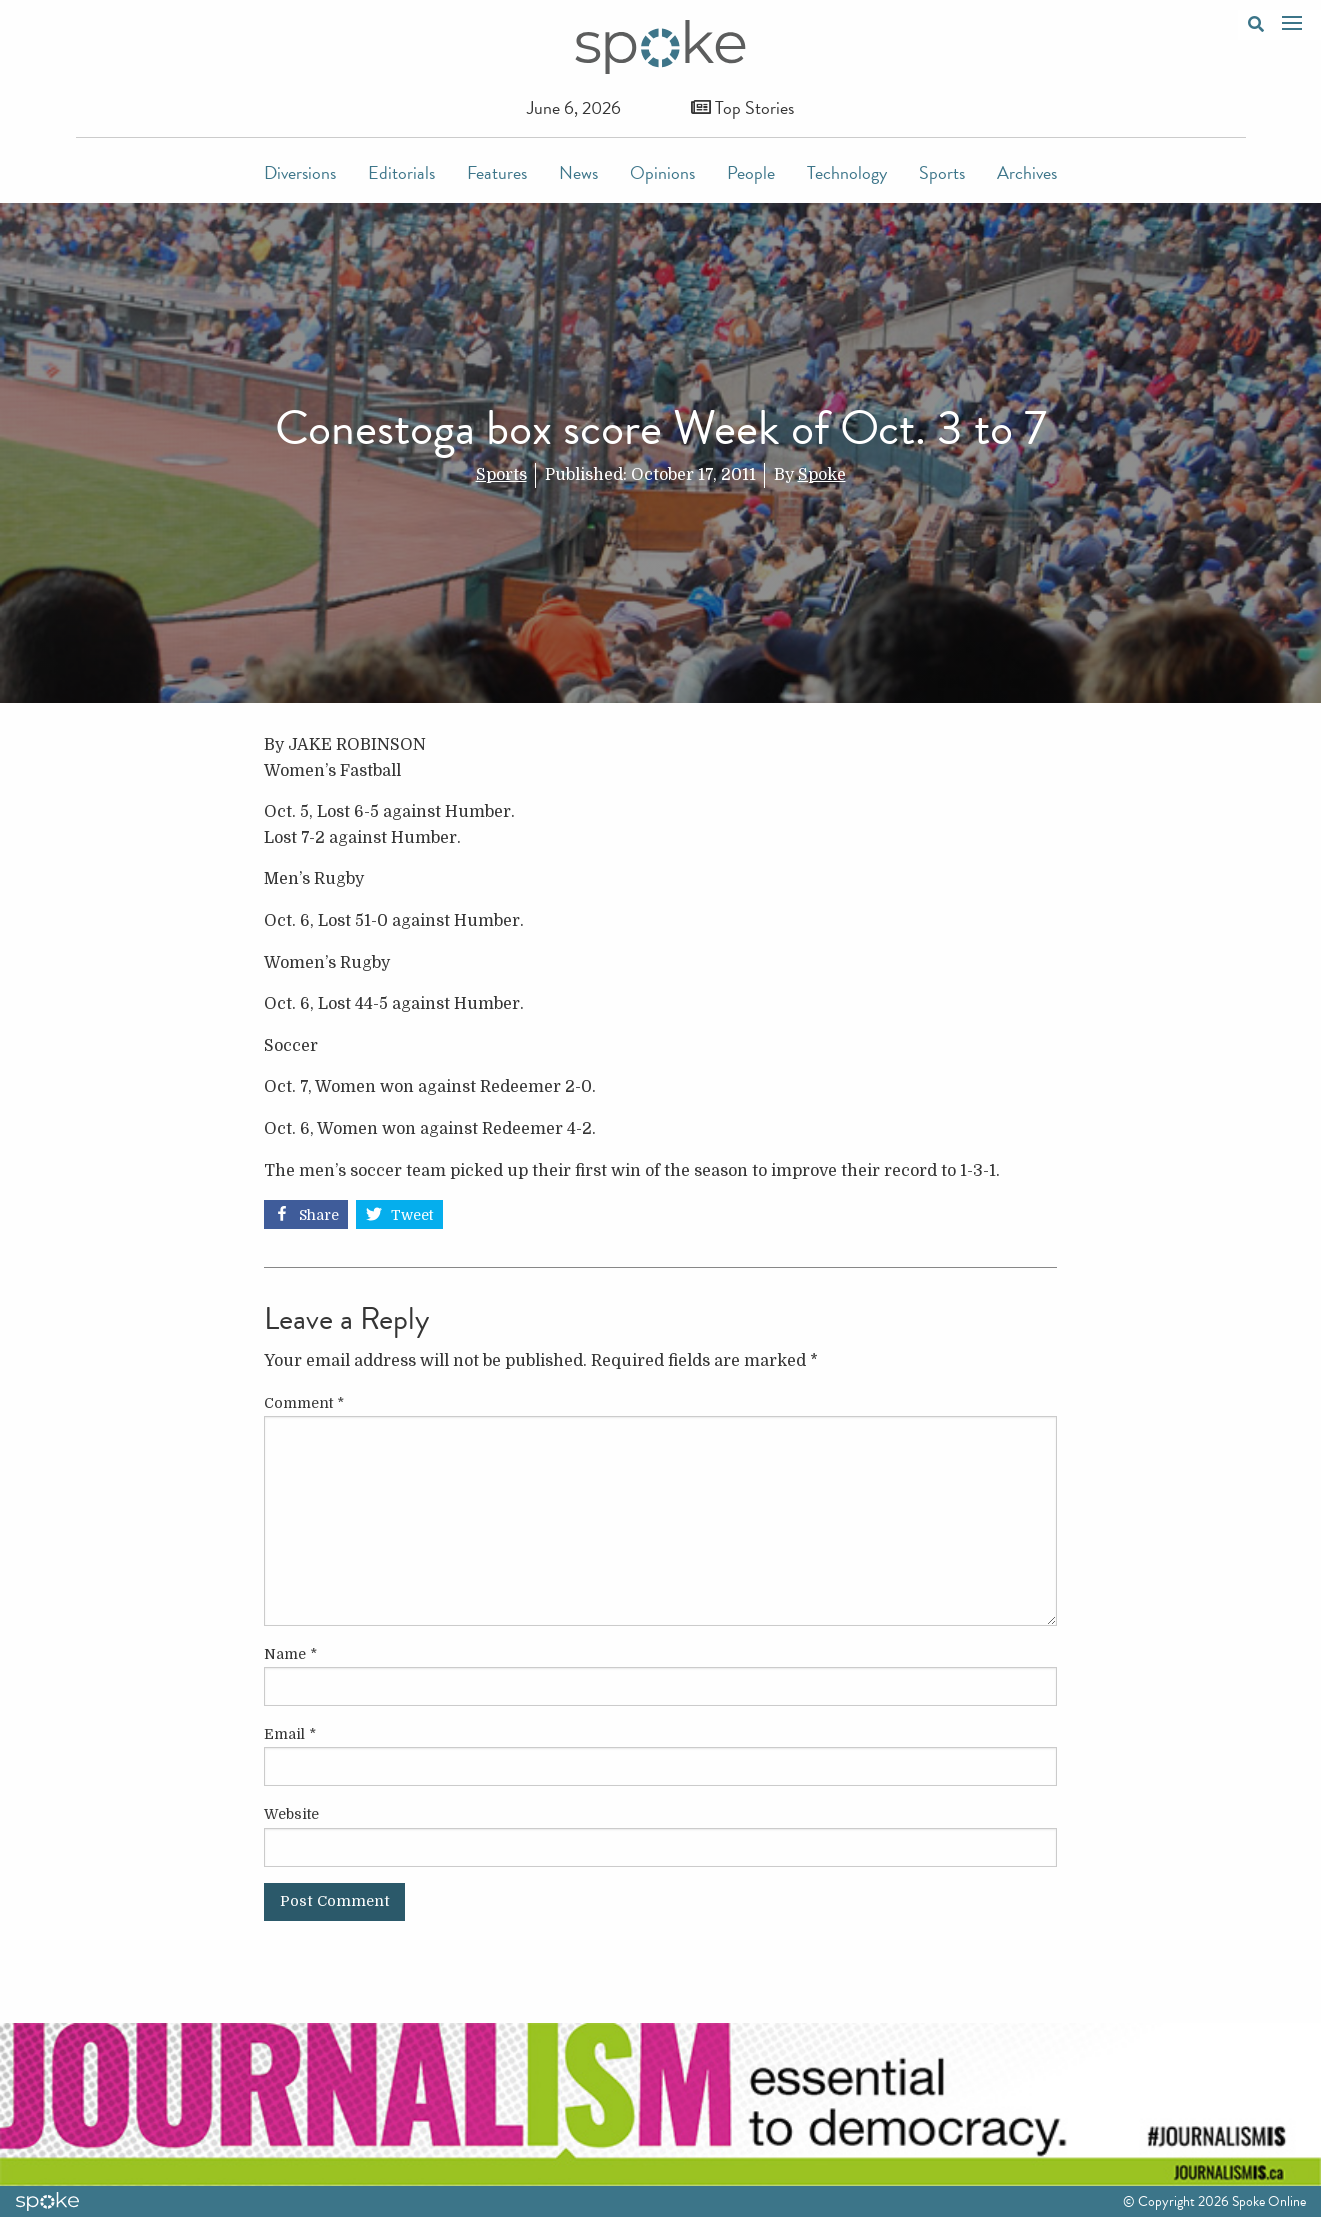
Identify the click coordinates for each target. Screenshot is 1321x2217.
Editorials (401, 172)
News (578, 172)
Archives (1027, 172)
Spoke (822, 475)
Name (290, 1654)
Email (290, 1734)
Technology (847, 172)
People (751, 172)
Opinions (662, 172)
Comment (304, 1403)
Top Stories (742, 107)
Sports (942, 172)
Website (291, 1814)
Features (497, 172)
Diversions (300, 172)
